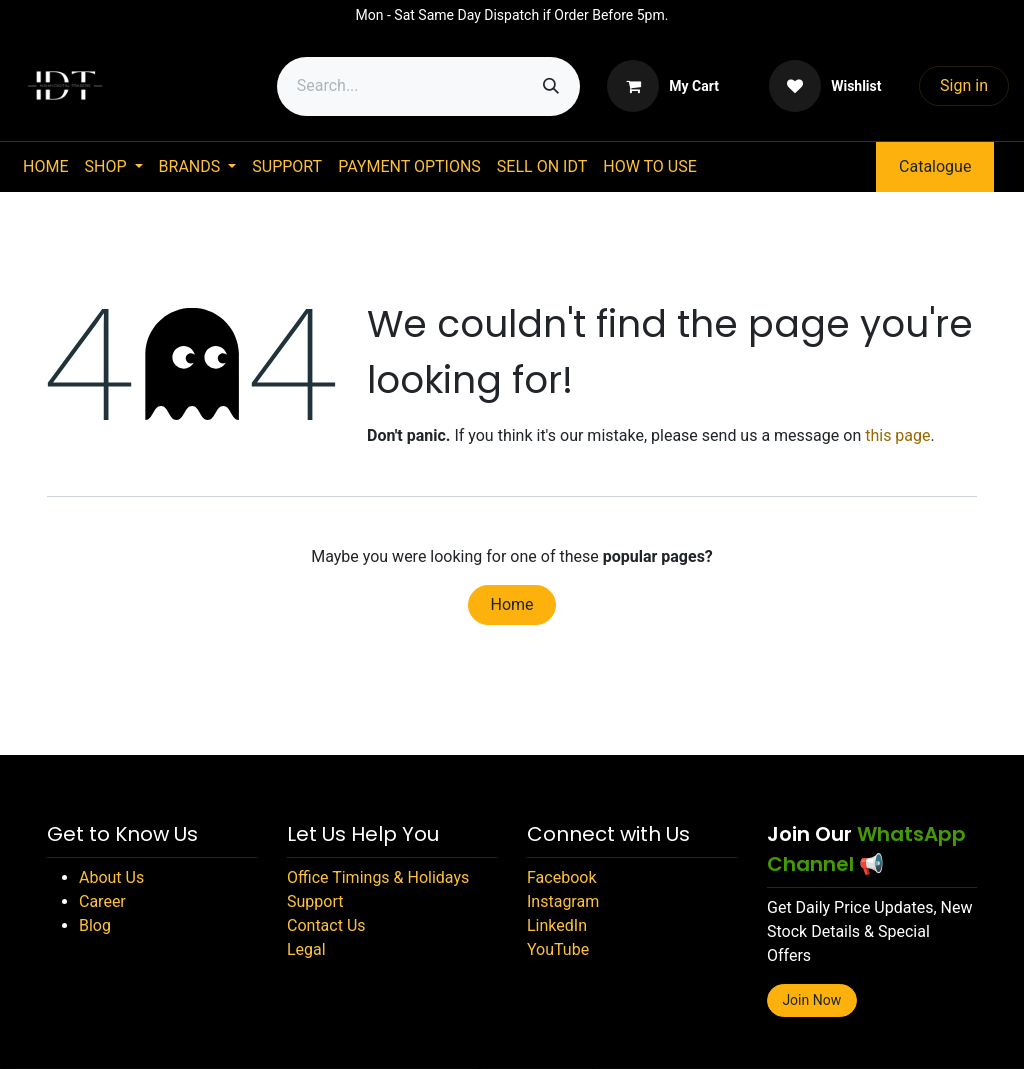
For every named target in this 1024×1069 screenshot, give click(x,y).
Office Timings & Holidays (378, 877)
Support (315, 901)
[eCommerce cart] (663, 86)
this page (897, 435)
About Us (111, 877)
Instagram (563, 901)
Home (511, 604)
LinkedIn (557, 925)
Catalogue (935, 166)
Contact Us (326, 925)
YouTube (558, 949)
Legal (306, 949)
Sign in (964, 85)
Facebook (561, 877)
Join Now (811, 1000)
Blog (95, 925)
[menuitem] (45, 167)
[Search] (551, 86)
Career (102, 901)
